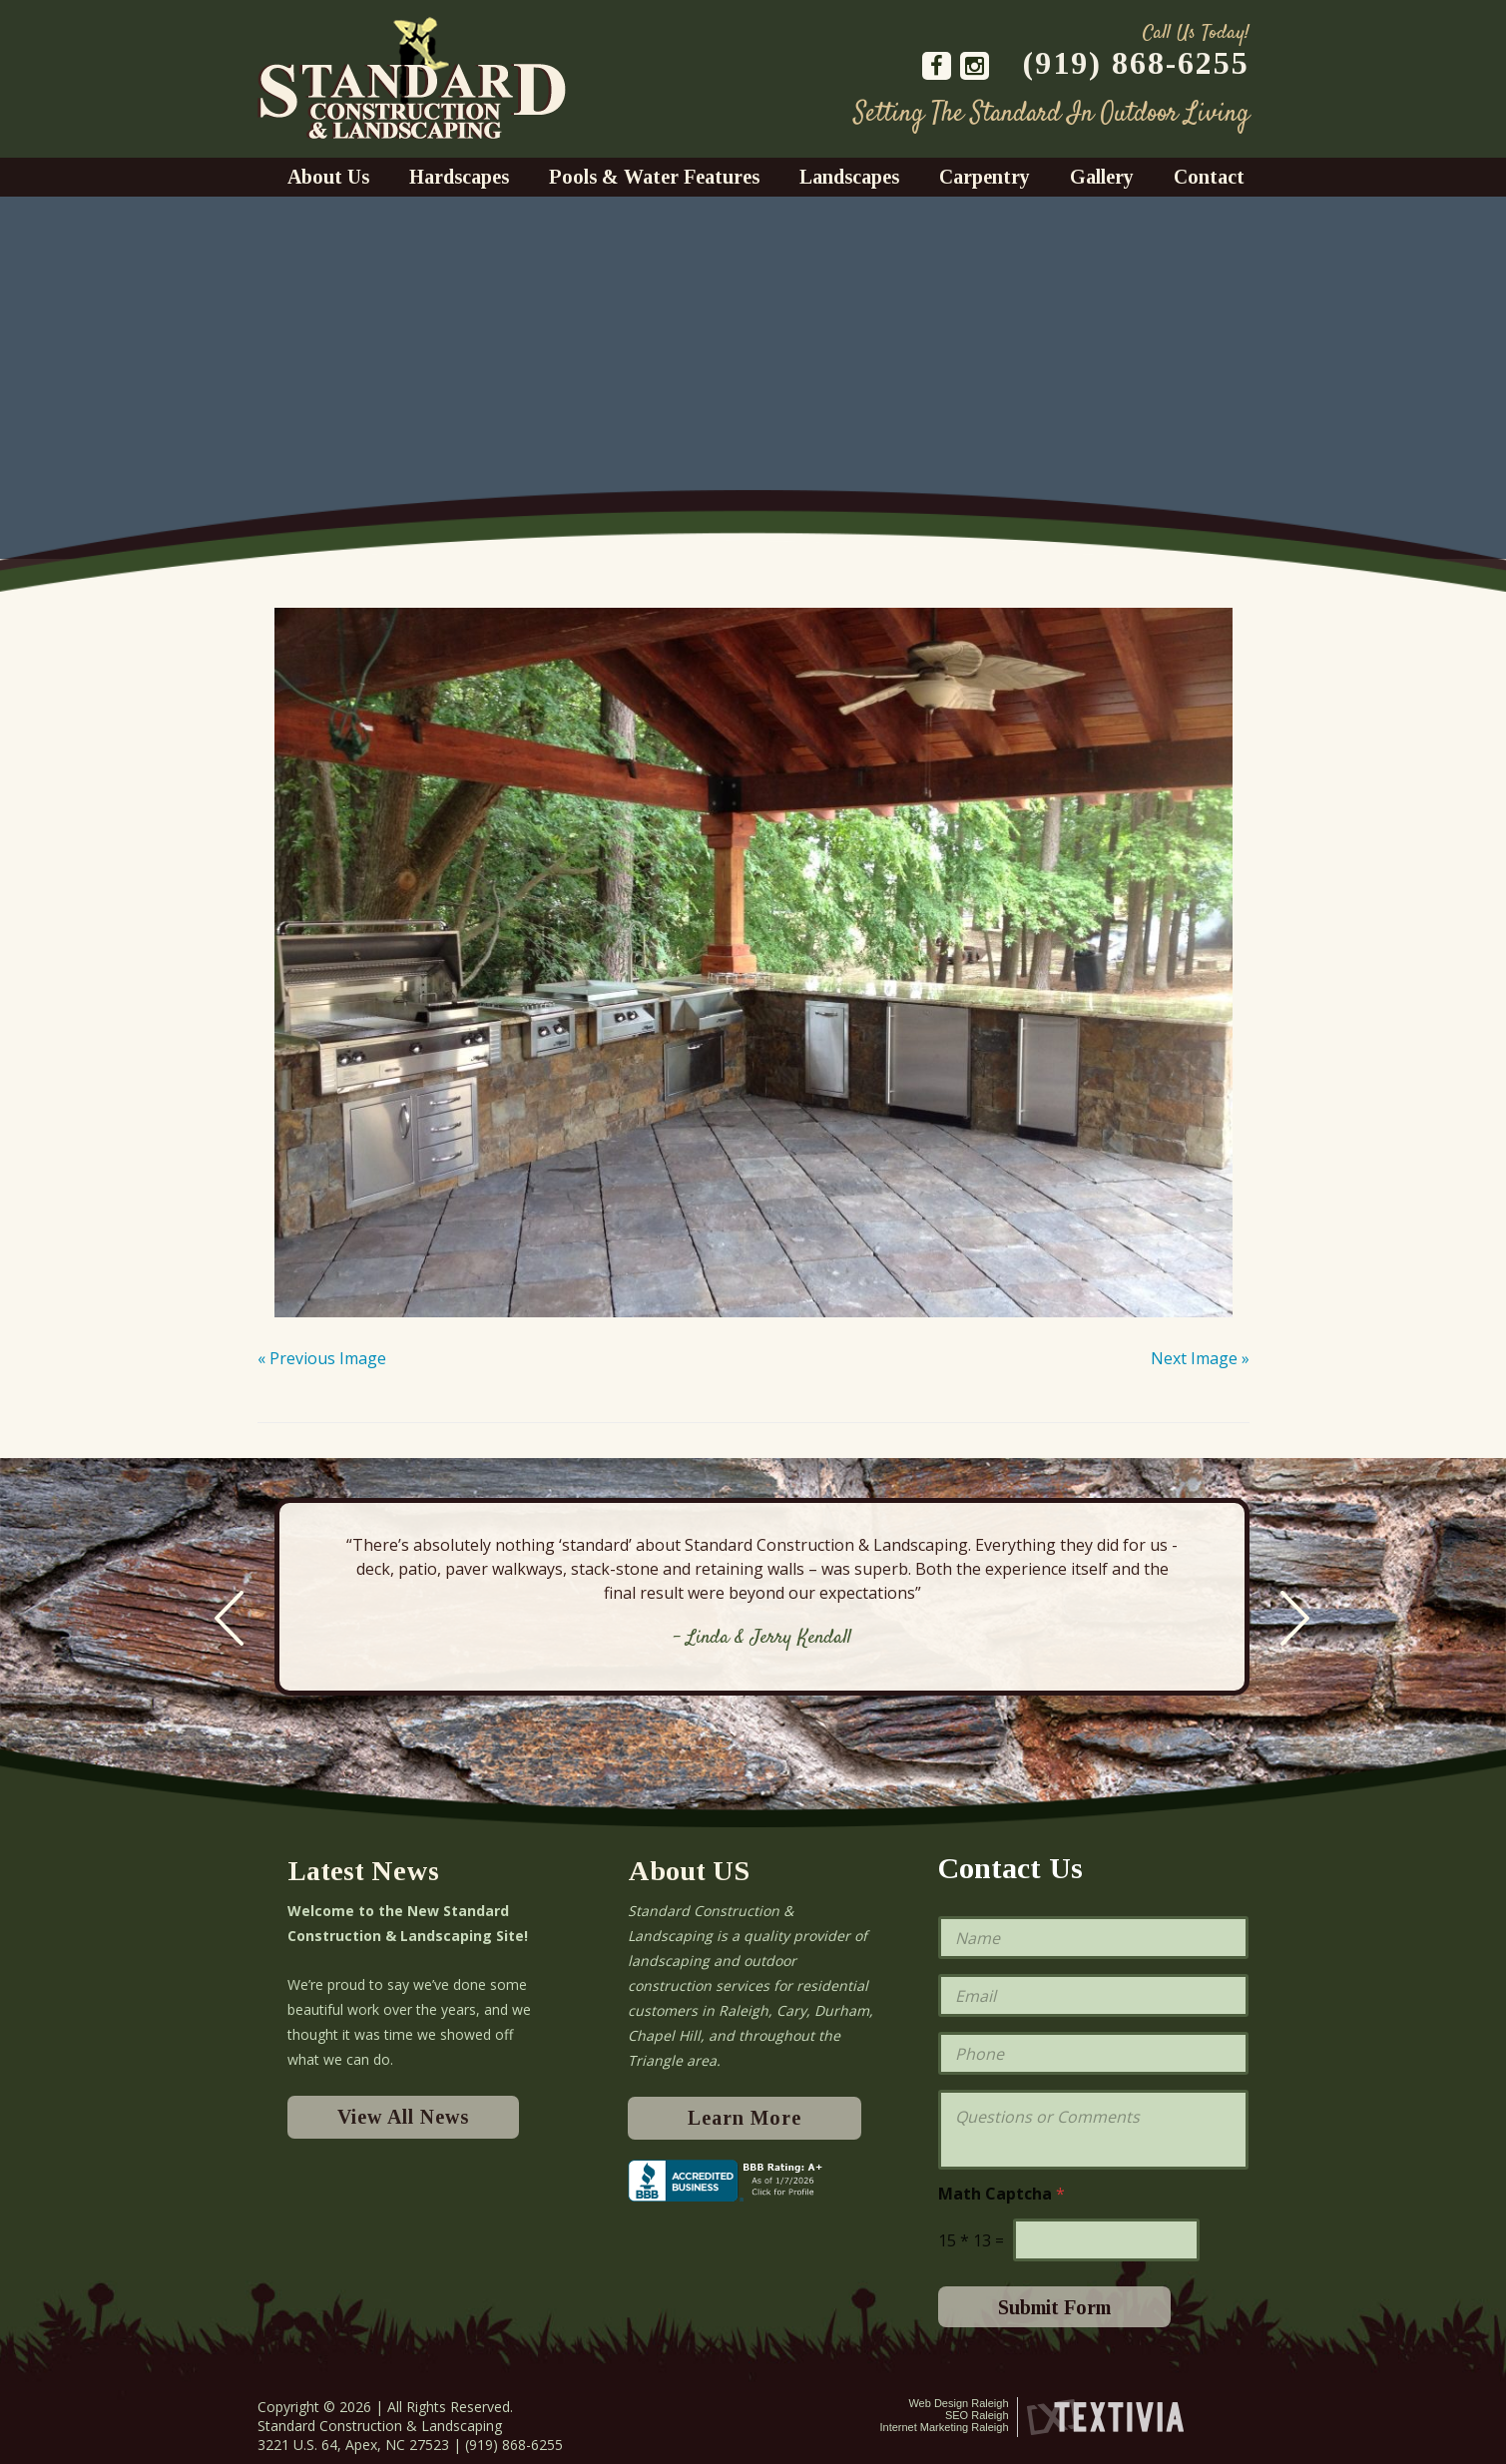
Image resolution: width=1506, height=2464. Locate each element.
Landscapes (849, 177)
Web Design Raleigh (958, 2403)
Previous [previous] (229, 1618)
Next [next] (1294, 1618)
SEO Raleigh (977, 2415)
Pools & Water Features (654, 177)
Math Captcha (1001, 2194)
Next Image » (1200, 1358)
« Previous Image (321, 1358)
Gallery (1102, 177)
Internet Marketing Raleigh (943, 2427)
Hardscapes (459, 177)
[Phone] (1093, 2053)
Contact (1209, 177)
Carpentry (984, 177)
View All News (403, 2117)
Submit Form (1054, 2307)
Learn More (744, 2118)
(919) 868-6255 (1136, 63)
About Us (328, 177)
